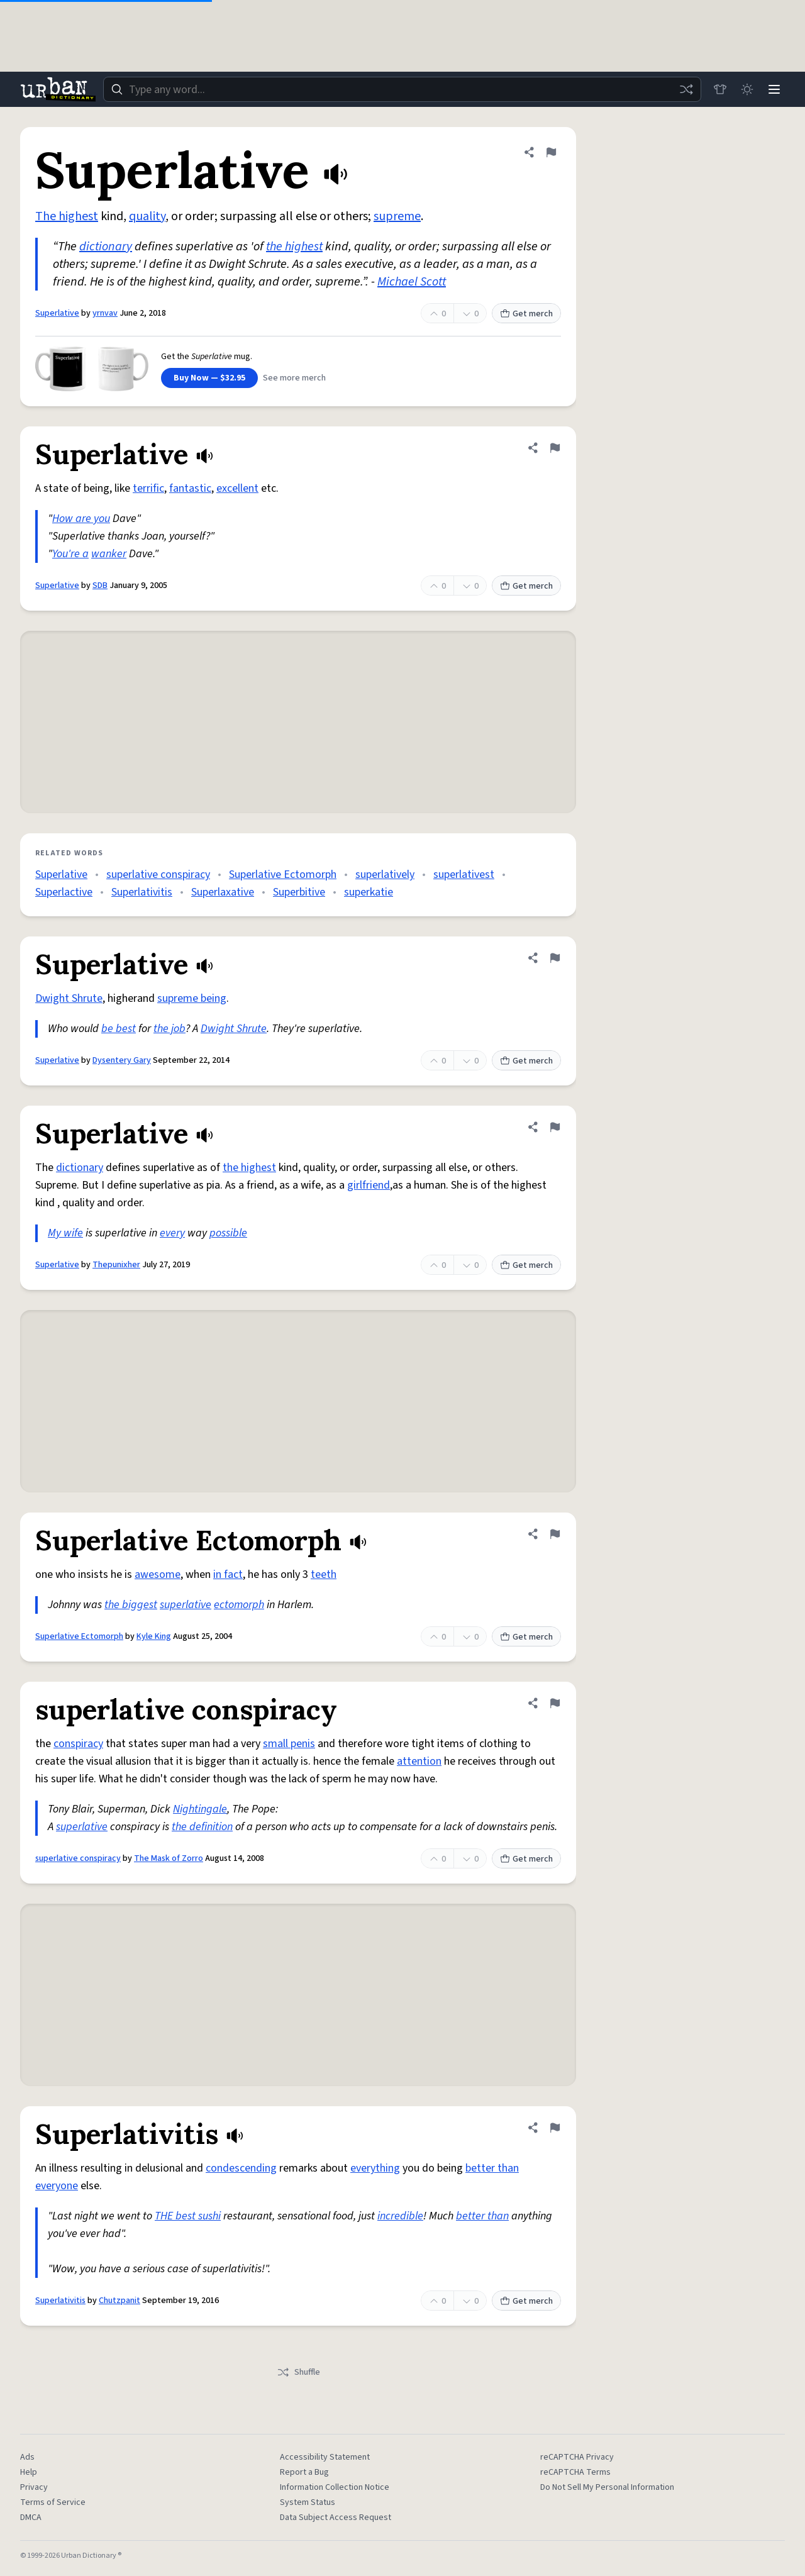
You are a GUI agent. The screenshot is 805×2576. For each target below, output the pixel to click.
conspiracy (78, 1744)
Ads (27, 2457)
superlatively (384, 874)
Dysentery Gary (121, 1060)
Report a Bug (304, 2472)
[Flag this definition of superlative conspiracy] (555, 1703)
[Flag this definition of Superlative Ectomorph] (555, 1534)
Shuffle (298, 2372)
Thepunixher (116, 1264)
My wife (65, 1233)
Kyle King (153, 1636)
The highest (66, 216)
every (172, 1233)
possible (228, 1233)
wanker (108, 554)
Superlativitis (141, 892)
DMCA (31, 2517)
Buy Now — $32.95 (209, 378)
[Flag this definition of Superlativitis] (555, 2128)
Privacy (34, 2487)
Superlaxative (222, 892)
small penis (289, 1744)
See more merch (294, 378)
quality (147, 216)
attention (419, 1761)
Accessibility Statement (325, 2457)
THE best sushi (188, 2216)
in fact (228, 1574)
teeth (323, 1574)
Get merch (526, 314)
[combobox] (401, 89)
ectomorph (239, 1605)
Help (28, 2472)
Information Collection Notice (334, 2487)
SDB (100, 585)
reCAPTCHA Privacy (577, 2457)
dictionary (105, 246)
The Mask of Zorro (168, 1858)
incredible (400, 2216)
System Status (307, 2502)
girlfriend (368, 1185)
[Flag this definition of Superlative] (551, 152)
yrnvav (105, 313)
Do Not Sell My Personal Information (607, 2487)
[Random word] (684, 89)
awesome (157, 1574)
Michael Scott (411, 282)
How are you (81, 518)
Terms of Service (53, 2502)
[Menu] (773, 89)
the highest (294, 246)
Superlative (57, 313)
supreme (397, 216)
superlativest (463, 874)
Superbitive (299, 892)
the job (169, 1028)
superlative (185, 1605)
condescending (241, 2168)
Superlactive (63, 892)
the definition (202, 1827)
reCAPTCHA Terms (575, 2472)
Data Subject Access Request (335, 2517)
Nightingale (200, 1809)
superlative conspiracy (158, 874)
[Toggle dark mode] (746, 89)
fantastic (190, 488)
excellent (237, 488)
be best (118, 1028)
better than (482, 2216)
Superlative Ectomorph (282, 874)
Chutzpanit (119, 2300)
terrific (148, 488)
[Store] (718, 89)
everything (375, 2168)
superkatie (368, 892)
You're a (70, 554)
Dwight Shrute (69, 998)
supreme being (191, 998)
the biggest (130, 1605)
